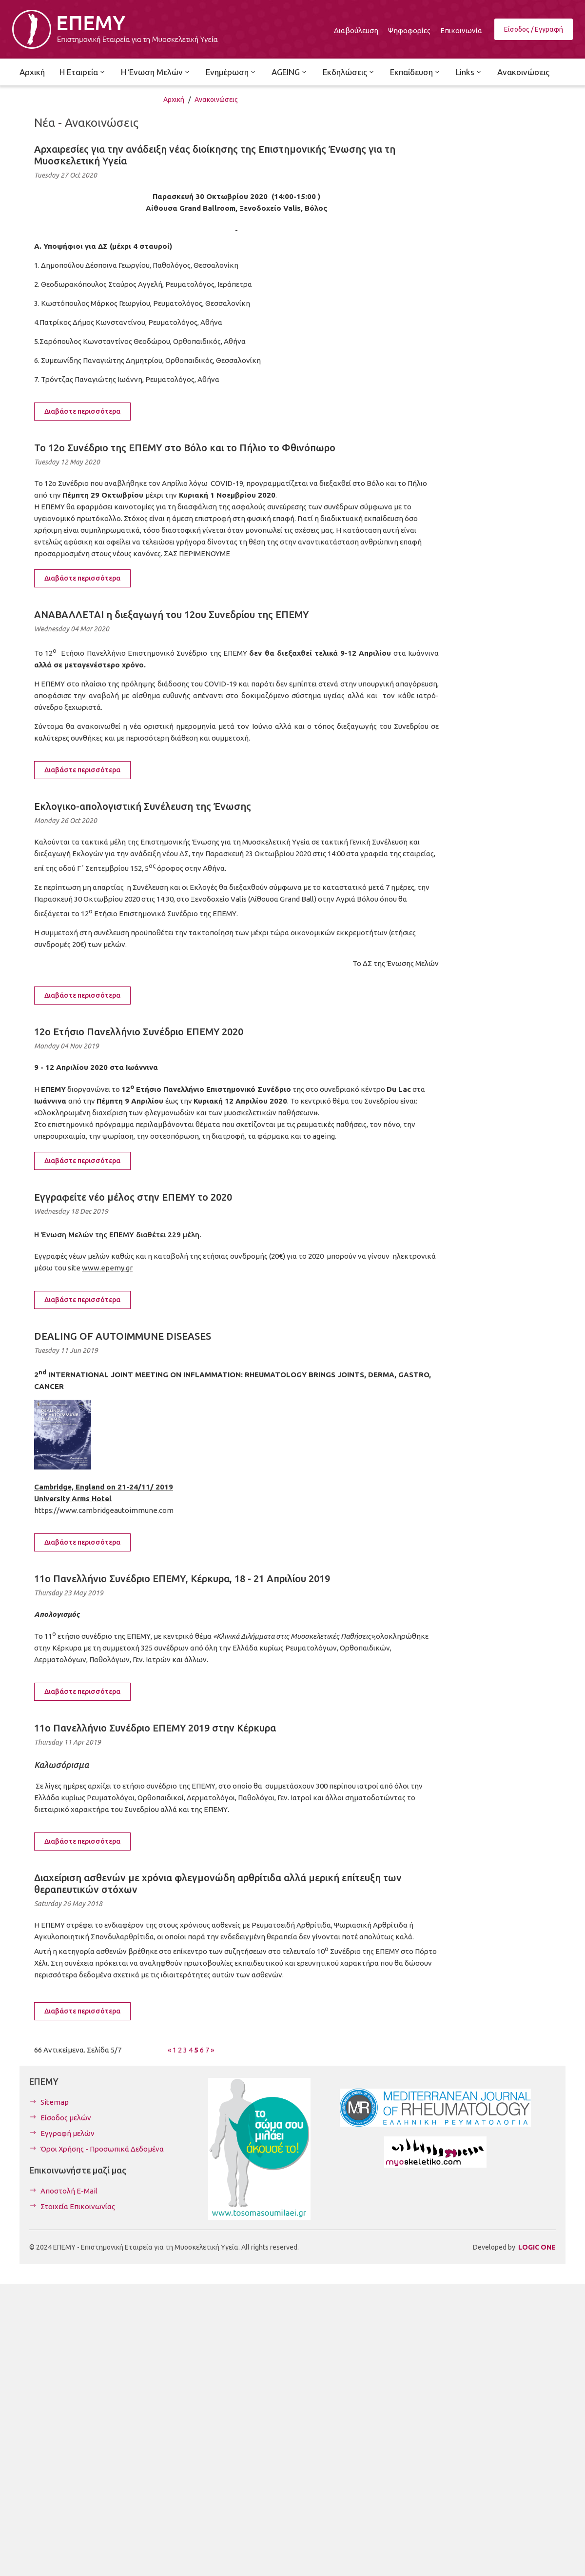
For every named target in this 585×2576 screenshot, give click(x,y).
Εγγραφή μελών (67, 2133)
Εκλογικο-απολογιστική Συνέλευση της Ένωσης (142, 806)
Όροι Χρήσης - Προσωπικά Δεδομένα (102, 2149)
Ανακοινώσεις (216, 99)
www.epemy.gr (107, 1268)
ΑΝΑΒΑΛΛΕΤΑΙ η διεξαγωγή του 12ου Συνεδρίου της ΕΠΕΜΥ (171, 614)
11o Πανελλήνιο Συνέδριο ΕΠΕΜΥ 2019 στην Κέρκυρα (155, 1727)
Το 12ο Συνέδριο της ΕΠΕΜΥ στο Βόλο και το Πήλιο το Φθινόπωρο (184, 447)
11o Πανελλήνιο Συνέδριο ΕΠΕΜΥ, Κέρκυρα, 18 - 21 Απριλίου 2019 (182, 1578)
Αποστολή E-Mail (69, 2191)
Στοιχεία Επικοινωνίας (77, 2206)
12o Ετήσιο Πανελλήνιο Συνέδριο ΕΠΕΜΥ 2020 (138, 1031)
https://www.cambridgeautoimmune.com (104, 1510)
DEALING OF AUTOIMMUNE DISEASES (122, 1336)
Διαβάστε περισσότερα (82, 411)
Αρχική (173, 99)
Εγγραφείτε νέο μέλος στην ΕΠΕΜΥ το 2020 (133, 1197)
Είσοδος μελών (65, 2117)
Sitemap (54, 2102)
